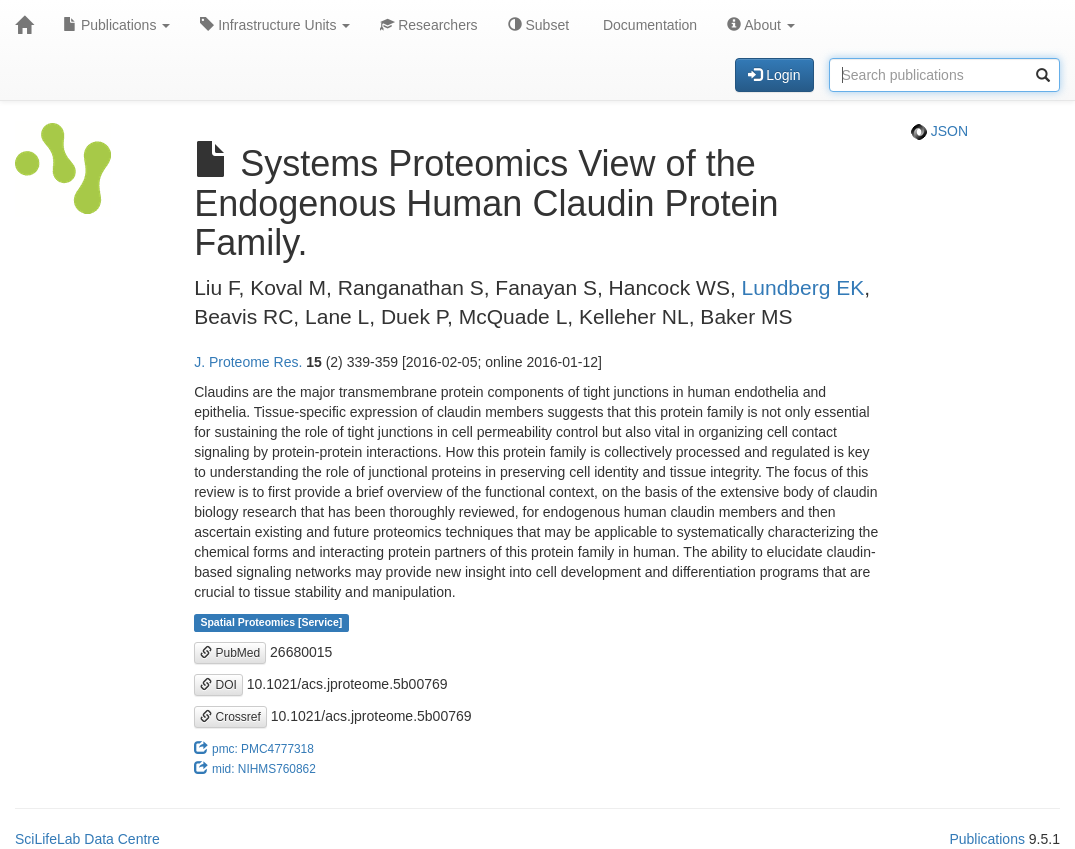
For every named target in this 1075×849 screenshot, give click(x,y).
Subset (538, 25)
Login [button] (774, 75)
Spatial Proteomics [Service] (271, 623)
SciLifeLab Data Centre (87, 839)
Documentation (648, 25)
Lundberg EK (803, 287)
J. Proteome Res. (248, 362)
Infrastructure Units (275, 25)
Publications (116, 25)
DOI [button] (218, 685)
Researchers (428, 25)
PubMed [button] (230, 653)
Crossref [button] (230, 717)
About (761, 25)
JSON (939, 131)
